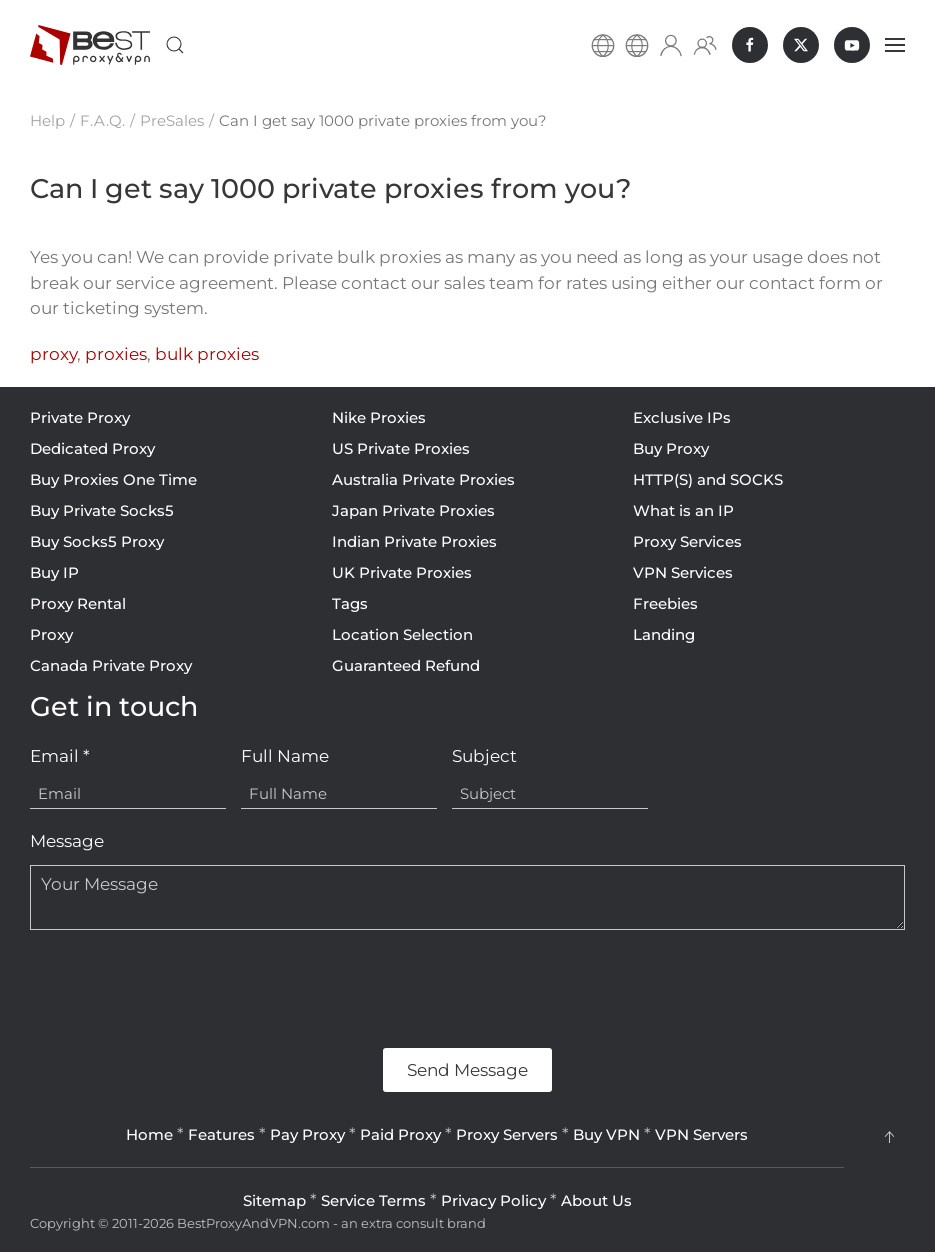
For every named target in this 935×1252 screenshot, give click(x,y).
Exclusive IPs (682, 417)
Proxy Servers (507, 1134)
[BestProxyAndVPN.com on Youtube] (852, 45)
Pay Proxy (307, 1134)
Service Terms (373, 1200)
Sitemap (274, 1200)
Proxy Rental (78, 603)
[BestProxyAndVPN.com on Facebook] (750, 45)
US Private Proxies (401, 448)
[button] (175, 45)
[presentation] (182, 989)
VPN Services (683, 572)
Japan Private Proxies (413, 510)
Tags (350, 603)
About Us (596, 1200)
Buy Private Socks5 (102, 510)
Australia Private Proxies (423, 479)
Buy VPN (606, 1134)
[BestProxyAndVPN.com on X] (801, 45)
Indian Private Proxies (414, 541)
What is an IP (683, 510)
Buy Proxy (671, 448)
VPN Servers (701, 1134)
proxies (116, 354)
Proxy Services (687, 541)
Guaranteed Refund (406, 665)
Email (60, 756)
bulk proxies (207, 354)
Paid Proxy (400, 1134)
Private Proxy (80, 417)
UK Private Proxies (402, 572)
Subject (484, 756)
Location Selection (402, 634)
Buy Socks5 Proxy (97, 541)
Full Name (285, 756)
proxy (53, 354)
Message (67, 841)
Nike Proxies (379, 417)
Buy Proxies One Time (113, 479)
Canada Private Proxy (111, 665)
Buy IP (54, 572)
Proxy (51, 634)
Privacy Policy (493, 1200)
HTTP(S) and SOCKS (708, 479)
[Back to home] (90, 45)
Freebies (665, 603)
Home (149, 1134)
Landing (664, 634)
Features (221, 1134)
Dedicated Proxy (92, 448)
